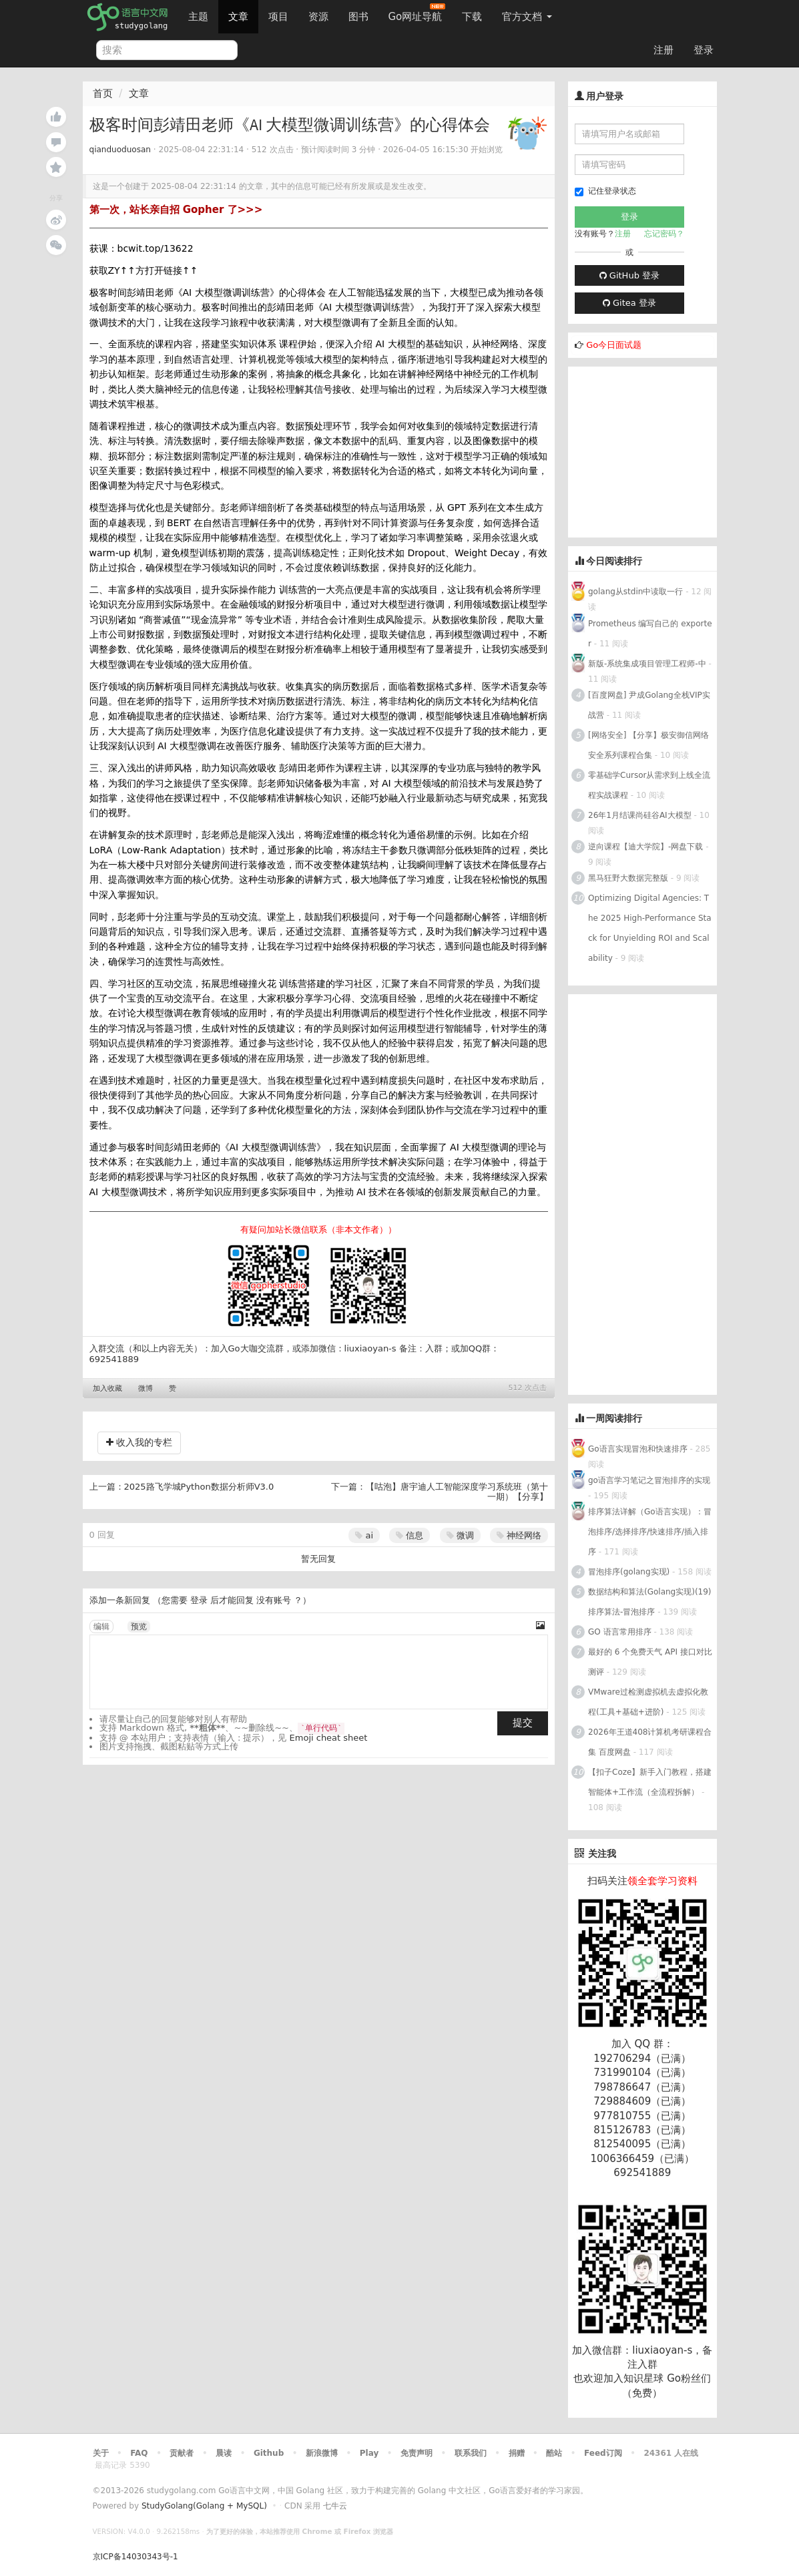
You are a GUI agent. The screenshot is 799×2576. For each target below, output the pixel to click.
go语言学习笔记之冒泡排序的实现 (649, 1480)
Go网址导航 (417, 13)
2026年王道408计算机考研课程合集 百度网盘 (650, 1742)
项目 (278, 17)
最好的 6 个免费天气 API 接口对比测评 (650, 1662)
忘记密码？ (664, 233)
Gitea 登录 (629, 303)
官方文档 (527, 17)
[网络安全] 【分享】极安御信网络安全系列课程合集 (648, 745)
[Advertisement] (668, 450)
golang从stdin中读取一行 (635, 591)
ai (364, 1535)
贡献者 (182, 2453)
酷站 (554, 2453)
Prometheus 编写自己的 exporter (650, 633)
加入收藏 (107, 1388)
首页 (103, 93)
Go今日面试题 (613, 345)
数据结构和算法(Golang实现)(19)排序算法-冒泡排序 (650, 1602)
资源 (318, 17)
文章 (238, 17)
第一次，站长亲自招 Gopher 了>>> (176, 210)
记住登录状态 (605, 191)
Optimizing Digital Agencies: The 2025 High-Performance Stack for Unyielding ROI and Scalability (650, 928)
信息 (409, 1535)
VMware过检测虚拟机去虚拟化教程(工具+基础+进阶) (648, 1702)
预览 (139, 1626)
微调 (460, 1535)
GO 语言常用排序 (619, 1632)
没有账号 (273, 1600)
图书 (358, 17)
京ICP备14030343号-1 (135, 2556)
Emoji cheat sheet (329, 1738)
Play (369, 2453)
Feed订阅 (603, 2453)
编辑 (101, 1626)
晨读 (224, 2453)
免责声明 (417, 2453)
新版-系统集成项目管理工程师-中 (647, 663)
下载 (472, 17)
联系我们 (471, 2453)
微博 (145, 1388)
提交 (523, 1723)
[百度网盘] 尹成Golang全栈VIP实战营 (649, 705)
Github (269, 2453)
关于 (101, 2453)
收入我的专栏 (139, 1442)
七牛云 (335, 2506)
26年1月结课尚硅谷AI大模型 (640, 815)
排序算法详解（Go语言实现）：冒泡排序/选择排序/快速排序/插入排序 (650, 1531)
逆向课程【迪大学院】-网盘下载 (645, 846)
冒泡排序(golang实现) (629, 1571)
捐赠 (517, 2453)
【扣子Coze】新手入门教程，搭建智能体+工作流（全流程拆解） (650, 1782)
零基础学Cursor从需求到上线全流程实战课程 (649, 785)
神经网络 (519, 1535)
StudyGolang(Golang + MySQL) (204, 2506)
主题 (198, 17)
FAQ (139, 2453)
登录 (704, 50)
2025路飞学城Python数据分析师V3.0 (199, 1487)
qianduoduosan (120, 149)
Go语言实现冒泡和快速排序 (638, 1449)
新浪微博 (322, 2453)
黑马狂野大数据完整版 (628, 878)
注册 (663, 50)
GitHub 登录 (629, 275)
